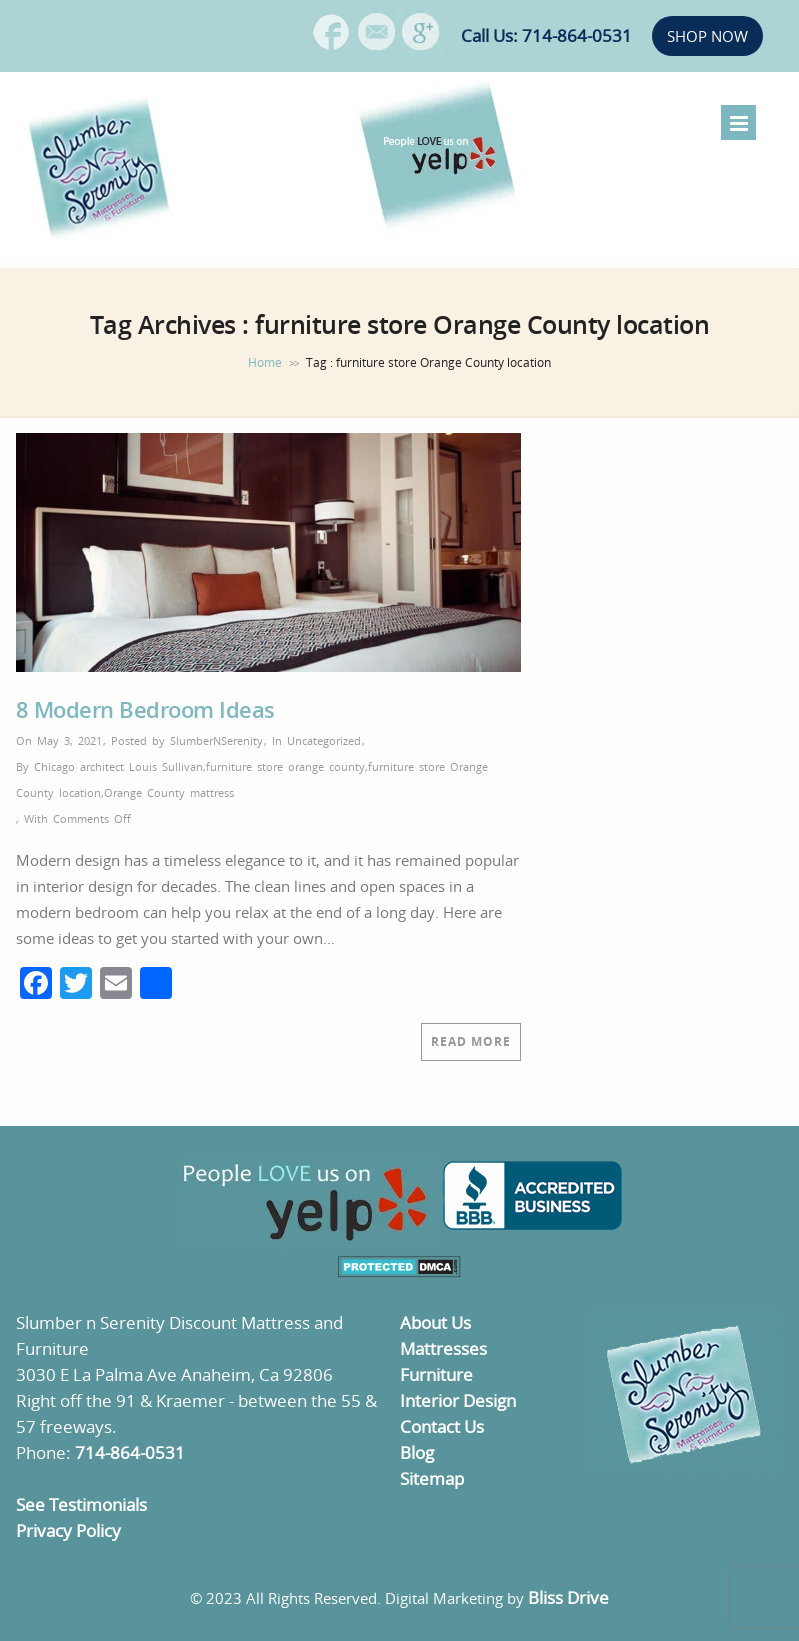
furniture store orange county (285, 766)
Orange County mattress (169, 792)
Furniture (436, 1374)
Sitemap (432, 1478)
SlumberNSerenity (216, 740)
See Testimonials (81, 1504)
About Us (435, 1322)
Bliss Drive (568, 1597)
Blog (417, 1452)
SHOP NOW (707, 36)
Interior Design (458, 1400)
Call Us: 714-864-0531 (546, 35)
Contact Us (442, 1426)
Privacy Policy (68, 1530)
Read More (471, 1041)
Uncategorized (324, 740)
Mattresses (443, 1348)
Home (265, 362)
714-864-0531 (130, 1452)
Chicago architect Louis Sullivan (118, 766)
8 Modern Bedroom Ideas (145, 709)
